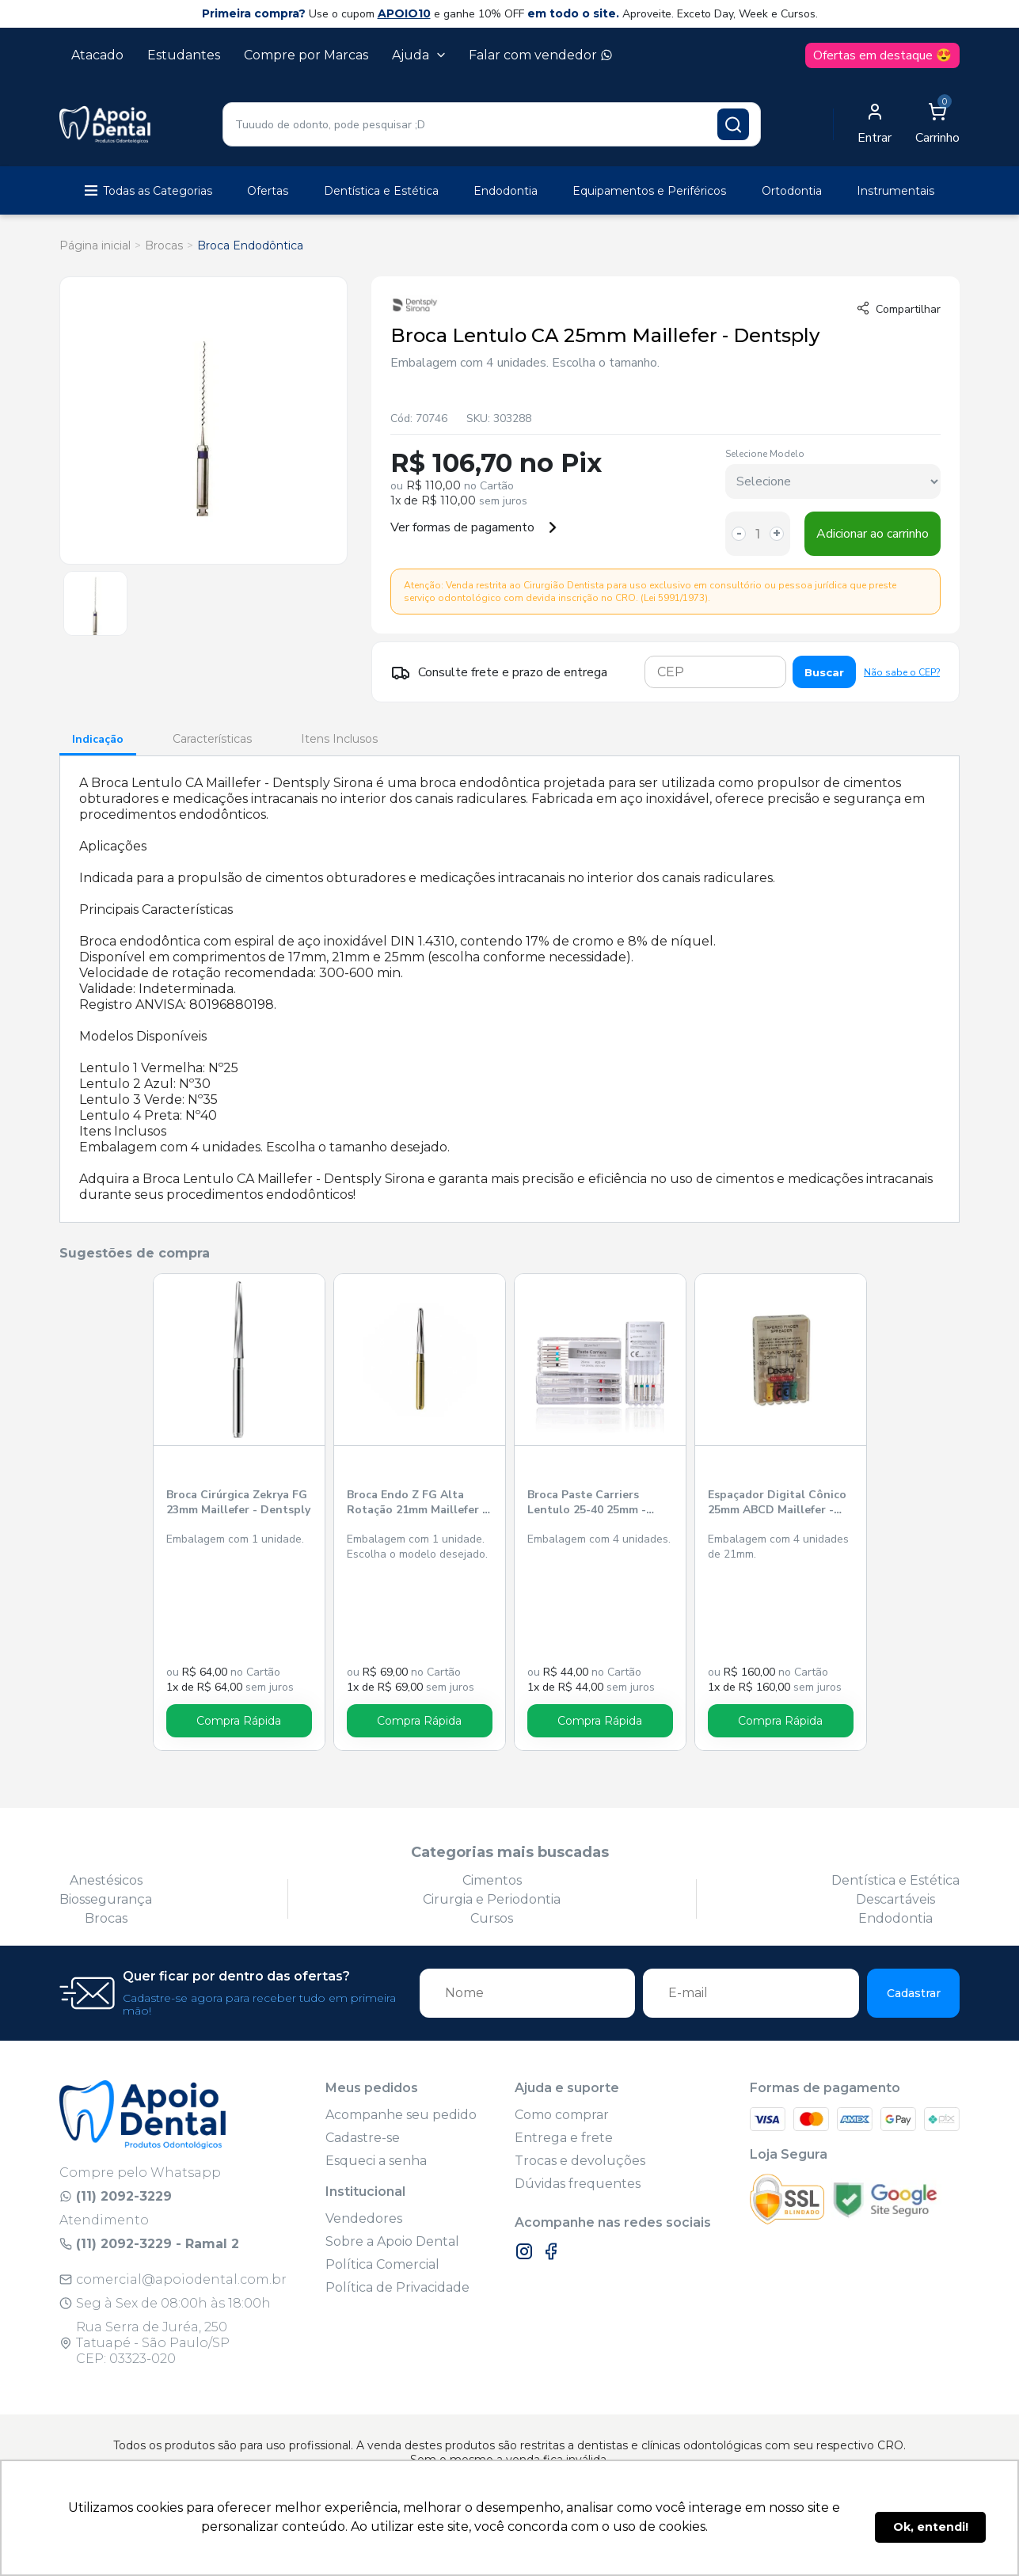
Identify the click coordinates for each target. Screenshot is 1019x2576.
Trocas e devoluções (580, 2160)
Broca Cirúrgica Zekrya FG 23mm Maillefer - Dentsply (238, 1502)
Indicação (98, 739)
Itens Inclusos (339, 739)
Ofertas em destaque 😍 (882, 55)
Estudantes (183, 55)
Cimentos (492, 1880)
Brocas (164, 245)
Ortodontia (792, 191)
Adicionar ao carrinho (872, 533)
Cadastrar (914, 1993)
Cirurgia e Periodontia (492, 1899)
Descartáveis (895, 1899)
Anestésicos (106, 1880)
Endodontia (505, 191)
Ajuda (418, 55)
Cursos (491, 1918)
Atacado (97, 55)
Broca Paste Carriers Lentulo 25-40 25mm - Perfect (586, 1503)
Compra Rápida (238, 1721)
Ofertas (267, 191)
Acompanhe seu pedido (401, 2114)
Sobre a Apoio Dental (392, 2241)
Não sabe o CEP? (902, 672)
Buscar (824, 672)
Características (212, 739)
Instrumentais (895, 191)
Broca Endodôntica (250, 245)
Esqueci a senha (376, 2160)
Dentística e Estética (381, 191)
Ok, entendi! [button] (930, 2527)
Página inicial (95, 245)
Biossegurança (105, 1899)
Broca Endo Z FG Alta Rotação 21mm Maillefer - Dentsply (417, 1503)
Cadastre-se (362, 2137)
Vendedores (363, 2218)
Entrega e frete (564, 2137)
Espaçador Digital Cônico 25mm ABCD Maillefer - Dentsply (777, 1503)
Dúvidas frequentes (578, 2183)
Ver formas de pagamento (474, 527)
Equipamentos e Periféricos (649, 191)
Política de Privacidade (397, 2287)
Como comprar (562, 2114)
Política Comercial (382, 2264)
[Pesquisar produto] (733, 124)
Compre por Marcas (306, 55)
